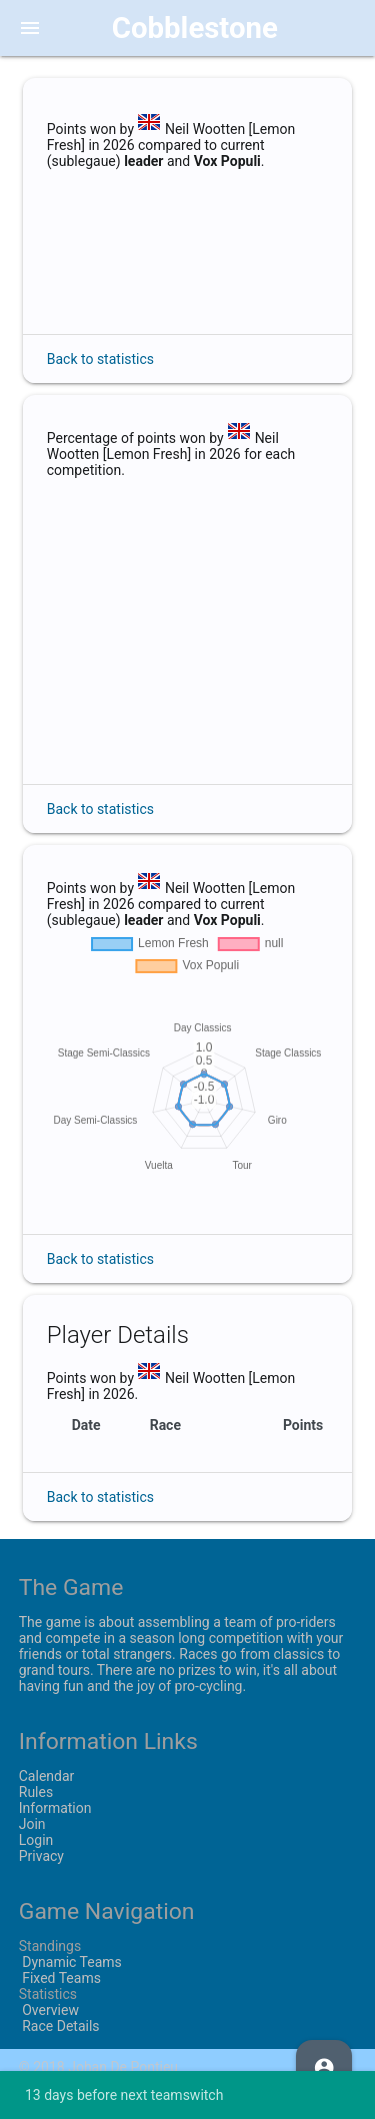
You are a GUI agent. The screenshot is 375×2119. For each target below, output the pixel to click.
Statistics (48, 1994)
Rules (36, 1792)
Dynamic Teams (70, 1962)
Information (55, 1808)
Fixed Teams (60, 1978)
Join (32, 1824)
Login (36, 1840)
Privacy (41, 1856)
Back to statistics (100, 359)
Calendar (47, 1776)
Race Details (59, 2026)
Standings (50, 1946)
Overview (49, 2010)
